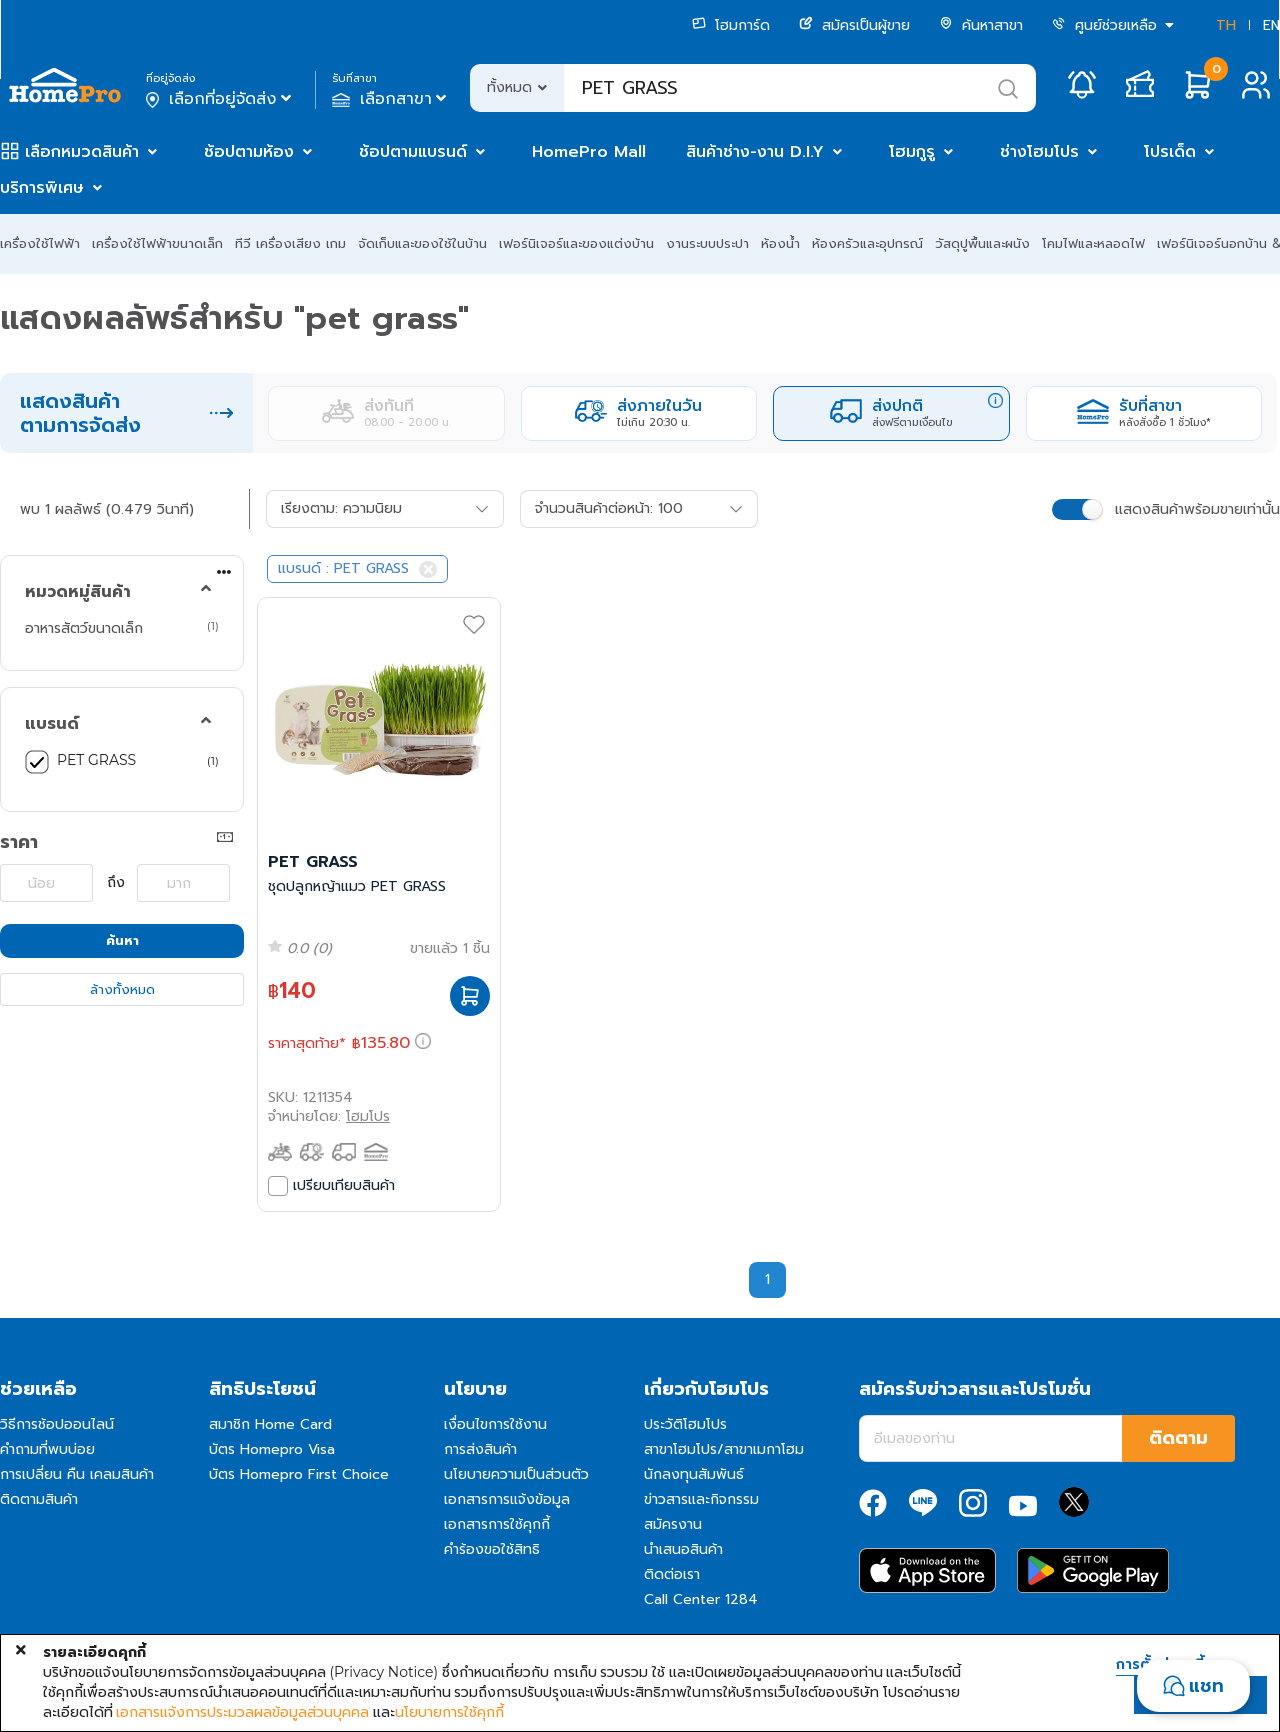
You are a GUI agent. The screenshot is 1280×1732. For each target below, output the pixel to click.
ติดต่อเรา (672, 1574)
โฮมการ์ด (731, 25)
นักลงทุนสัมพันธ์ (694, 1474)
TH (1226, 25)
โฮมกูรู (912, 152)
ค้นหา (122, 940)
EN (1271, 25)
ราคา (19, 842)
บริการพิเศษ (42, 188)
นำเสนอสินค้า (683, 1549)
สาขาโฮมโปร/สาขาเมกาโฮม (724, 1449)
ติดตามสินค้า (39, 1499)
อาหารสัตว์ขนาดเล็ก (84, 628)
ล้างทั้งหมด (122, 989)
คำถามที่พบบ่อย (47, 1449)
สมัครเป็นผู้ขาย (854, 25)
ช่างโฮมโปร (1039, 152)
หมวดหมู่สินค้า (78, 592)
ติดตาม (1178, 1438)
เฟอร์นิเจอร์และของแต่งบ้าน (576, 243)
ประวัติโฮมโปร (685, 1424)
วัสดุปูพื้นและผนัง (982, 243)
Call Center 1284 (701, 1599)
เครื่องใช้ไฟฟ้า (40, 243)
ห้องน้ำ (780, 243)
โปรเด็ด (1170, 152)
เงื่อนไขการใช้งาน (495, 1424)
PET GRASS (96, 760)
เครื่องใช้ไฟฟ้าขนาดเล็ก (157, 243)
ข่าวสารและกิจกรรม (701, 1499)
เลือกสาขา (391, 99)
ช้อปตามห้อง (249, 152)
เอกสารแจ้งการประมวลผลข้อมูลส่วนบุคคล (242, 1712)
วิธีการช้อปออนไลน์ (57, 1424)
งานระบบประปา (707, 243)
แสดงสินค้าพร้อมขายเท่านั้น (1197, 509)
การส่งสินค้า (480, 1449)
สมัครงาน (673, 1524)
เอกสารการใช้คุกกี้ (497, 1524)
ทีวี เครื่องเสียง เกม (290, 243)
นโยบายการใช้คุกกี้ (449, 1712)
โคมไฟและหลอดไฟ (1093, 243)
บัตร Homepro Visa (272, 1449)
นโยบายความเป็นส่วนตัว (516, 1474)
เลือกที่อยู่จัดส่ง (220, 99)
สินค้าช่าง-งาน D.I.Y (755, 152)
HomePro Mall (589, 152)
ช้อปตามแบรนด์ (413, 152)
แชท (1206, 1686)
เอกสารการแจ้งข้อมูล (507, 1499)
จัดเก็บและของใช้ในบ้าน (422, 243)
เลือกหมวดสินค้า (82, 152)
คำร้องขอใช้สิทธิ (492, 1549)
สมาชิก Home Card (270, 1424)
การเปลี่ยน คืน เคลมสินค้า (77, 1474)
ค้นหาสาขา (981, 25)
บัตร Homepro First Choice (299, 1474)
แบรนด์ (52, 724)
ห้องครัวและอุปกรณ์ (867, 243)
